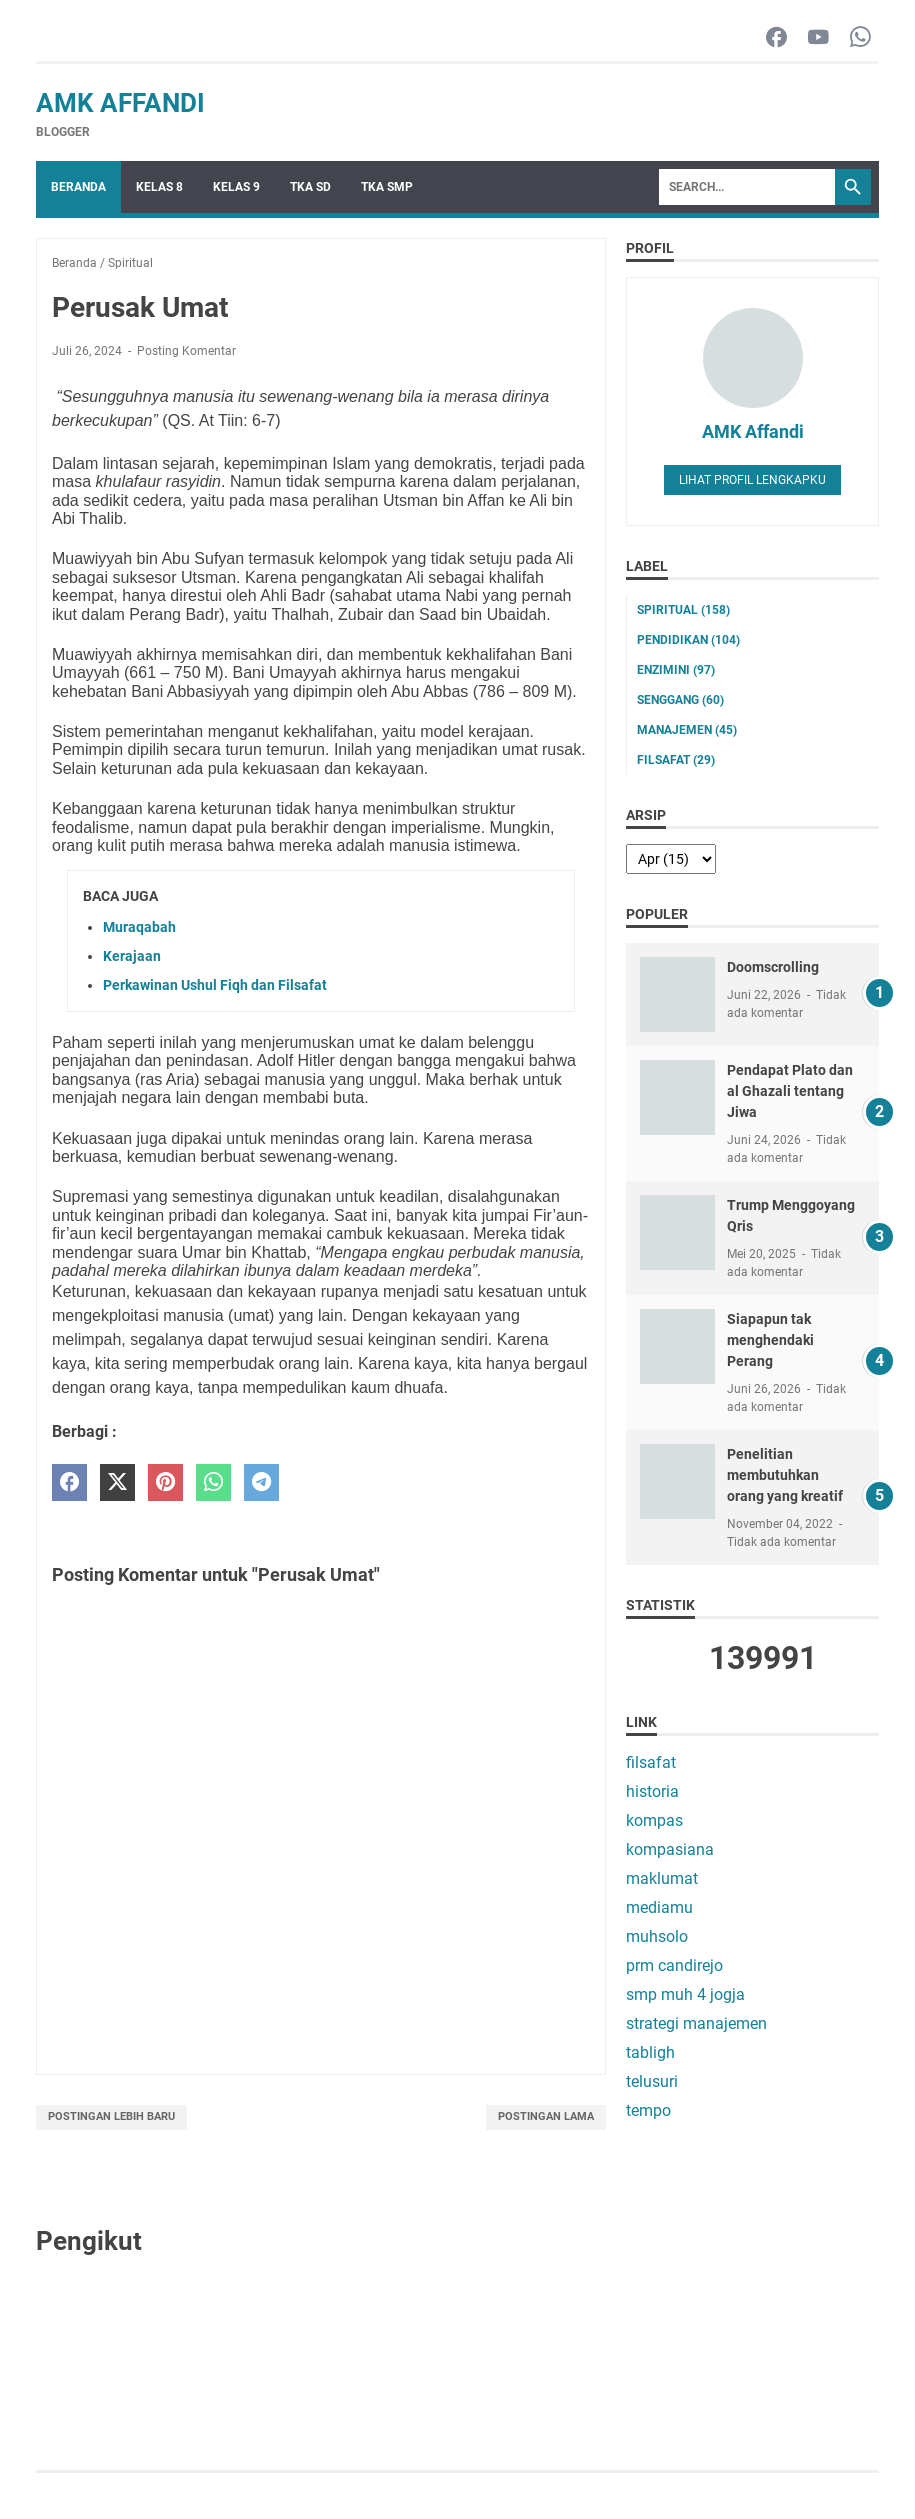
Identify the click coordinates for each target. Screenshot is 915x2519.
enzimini (676, 670)
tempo (648, 2110)
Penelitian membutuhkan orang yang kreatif (785, 1475)
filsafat (676, 760)
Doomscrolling (773, 967)
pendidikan (688, 640)
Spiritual (683, 610)
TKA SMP (387, 187)
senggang (680, 700)
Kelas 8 (159, 187)
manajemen (687, 730)
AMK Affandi (120, 103)
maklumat (662, 1878)
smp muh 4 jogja (685, 1994)
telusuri (652, 2081)
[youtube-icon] (818, 38)
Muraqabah (139, 927)
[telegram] (261, 1482)
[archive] (671, 859)
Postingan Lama (546, 2116)
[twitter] (117, 1482)
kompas (654, 1820)
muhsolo (657, 1936)
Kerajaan (132, 956)
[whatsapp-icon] (860, 38)
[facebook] (69, 1482)
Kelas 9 (236, 187)
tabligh (650, 2052)
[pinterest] (165, 1482)
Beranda (78, 187)
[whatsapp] (213, 1482)
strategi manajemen (696, 2023)
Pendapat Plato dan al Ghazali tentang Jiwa (790, 1091)
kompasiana (670, 1849)
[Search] (747, 187)
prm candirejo (674, 1965)
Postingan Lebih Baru (111, 2116)
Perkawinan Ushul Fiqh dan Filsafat (215, 985)
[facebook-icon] (776, 38)
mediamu (659, 1907)
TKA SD (310, 187)
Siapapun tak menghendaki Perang (770, 1340)
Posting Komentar (186, 351)
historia (652, 1791)
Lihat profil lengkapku (752, 480)
